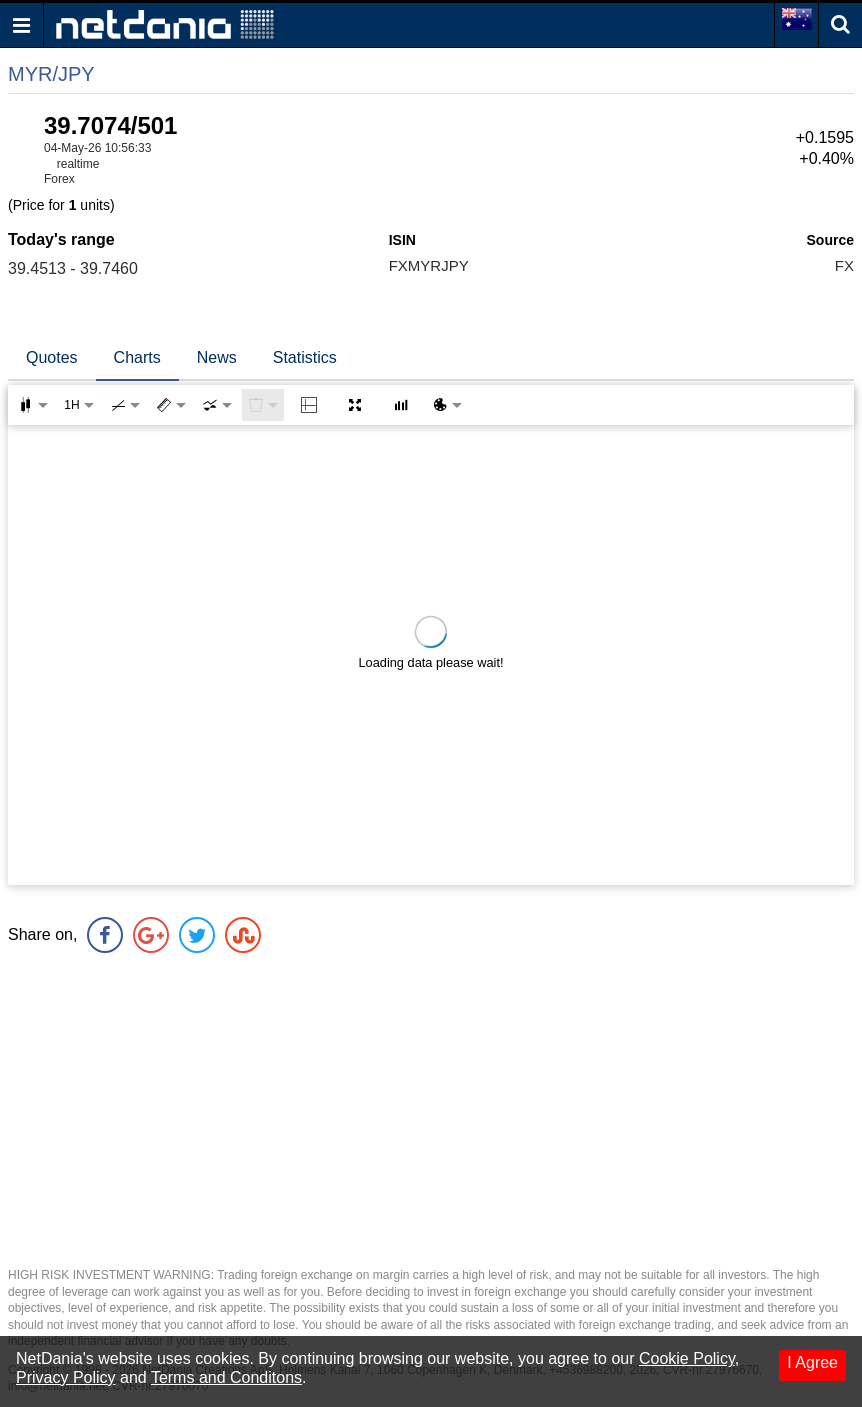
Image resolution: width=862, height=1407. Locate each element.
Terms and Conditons (226, 1377)
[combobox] (217, 405)
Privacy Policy (66, 1377)
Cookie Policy (687, 1358)
